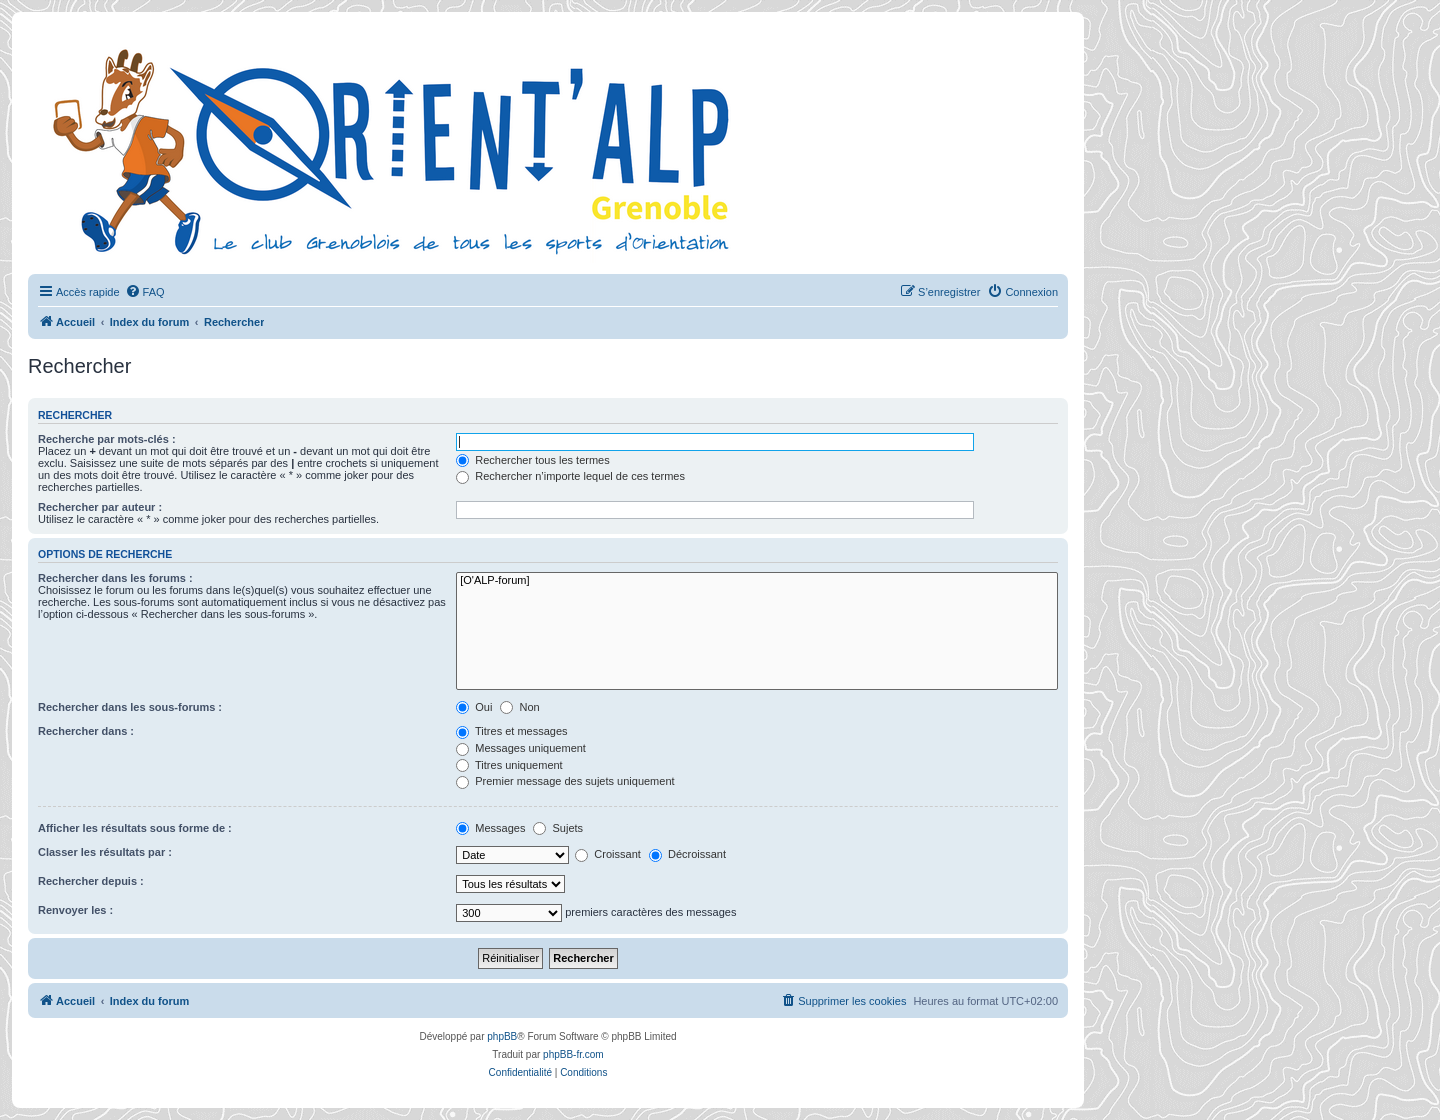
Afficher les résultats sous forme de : (135, 828)
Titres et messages (511, 731)
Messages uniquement (521, 748)
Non (519, 707)
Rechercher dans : (86, 731)
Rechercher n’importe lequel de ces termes (570, 476)
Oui (474, 707)
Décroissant (687, 854)
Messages (490, 828)
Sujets (558, 828)
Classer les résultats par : (105, 852)
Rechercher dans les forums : (115, 578)
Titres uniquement (509, 765)
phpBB (502, 1036)
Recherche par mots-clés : (107, 439)
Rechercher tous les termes (533, 460)
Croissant (608, 854)
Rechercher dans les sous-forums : (130, 707)
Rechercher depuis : (91, 881)
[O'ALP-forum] (757, 581)
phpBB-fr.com (573, 1054)
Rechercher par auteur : (100, 507)
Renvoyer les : (75, 910)
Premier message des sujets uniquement (565, 781)
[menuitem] (145, 292)
